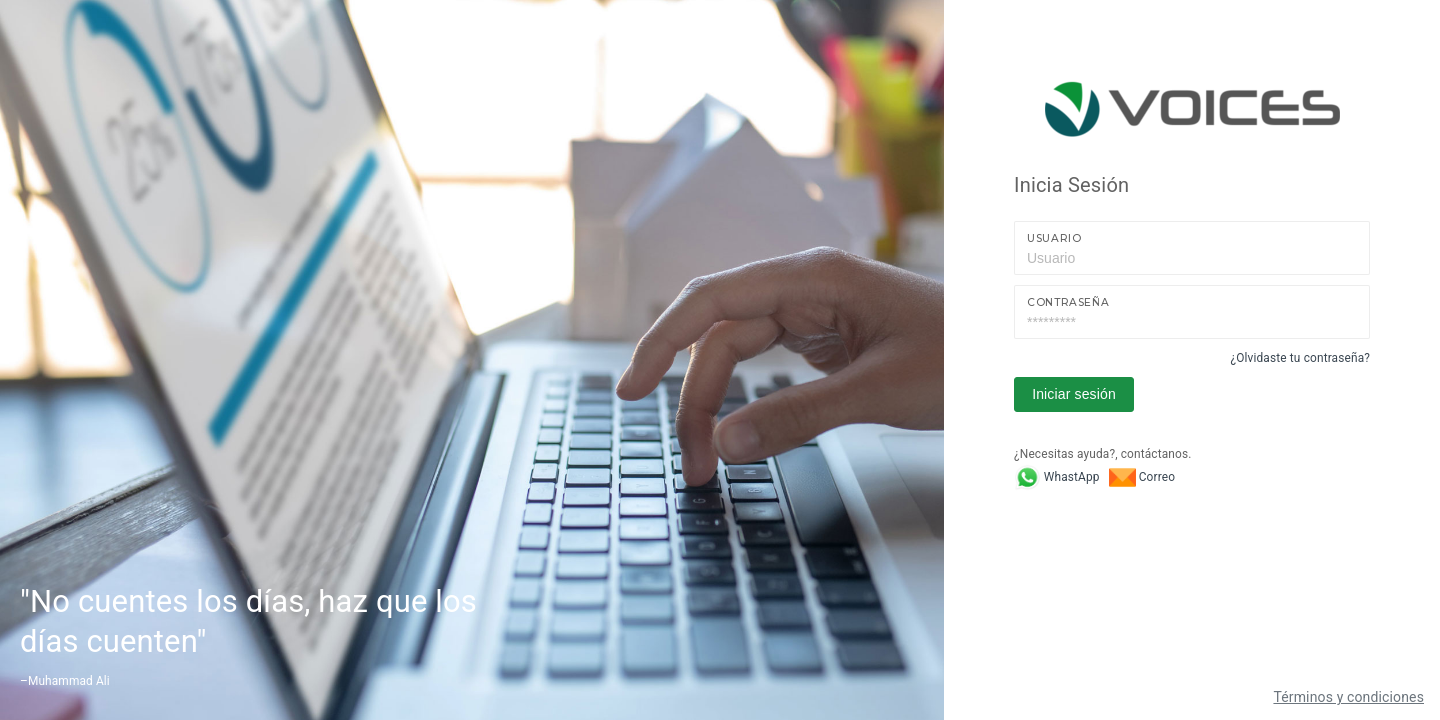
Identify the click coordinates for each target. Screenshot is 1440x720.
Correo (1142, 477)
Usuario (1054, 238)
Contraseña (1068, 302)
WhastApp (1057, 477)
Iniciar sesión (1074, 394)
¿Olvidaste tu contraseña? (1300, 358)
